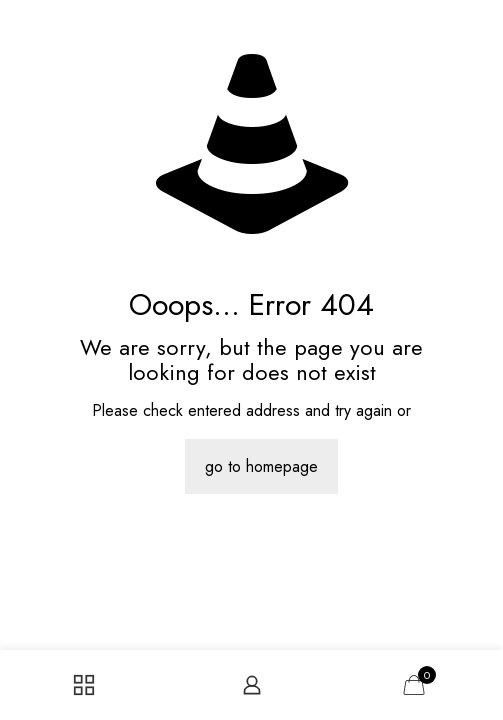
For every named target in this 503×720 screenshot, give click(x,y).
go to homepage (261, 466)
